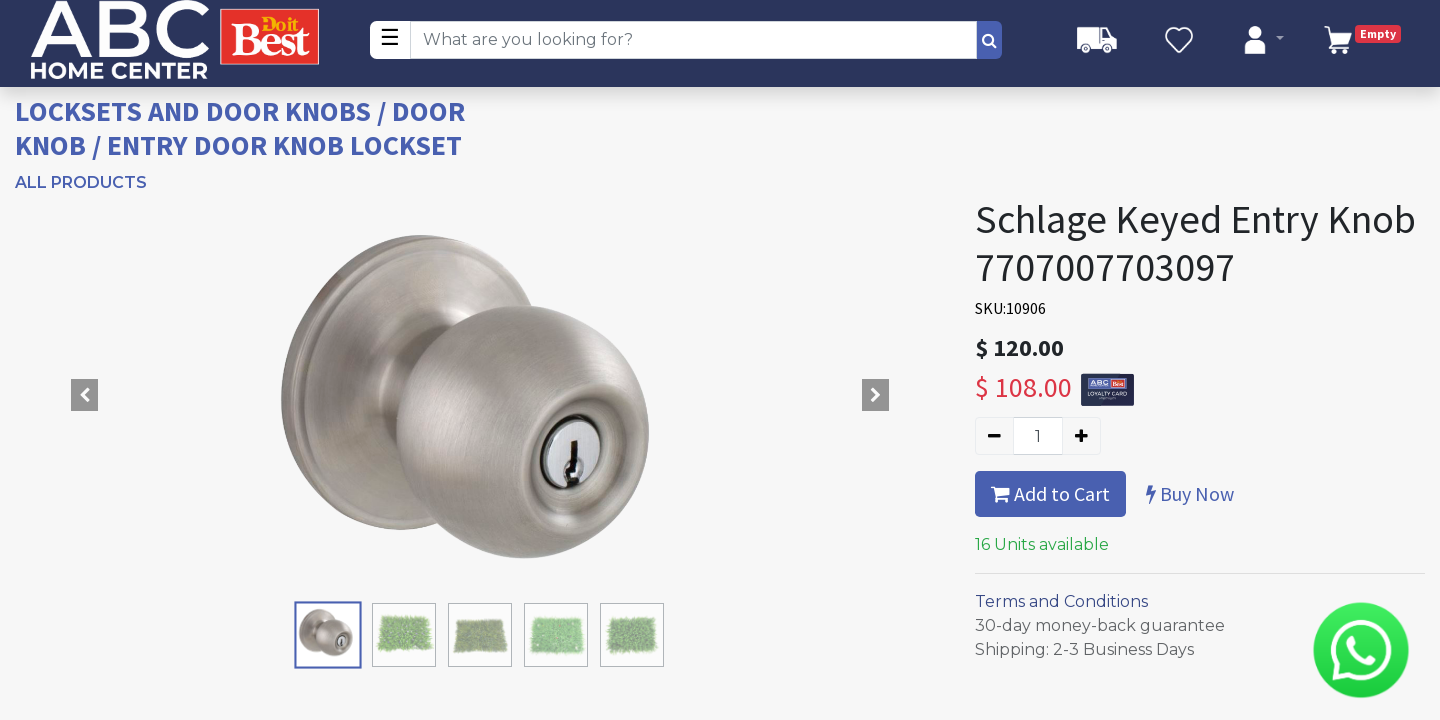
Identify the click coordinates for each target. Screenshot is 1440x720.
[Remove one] (994, 436)
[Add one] (1081, 436)
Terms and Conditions (1061, 601)
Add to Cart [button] (1050, 493)
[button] (85, 395)
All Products (81, 182)
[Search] (989, 40)
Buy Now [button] (1190, 493)
